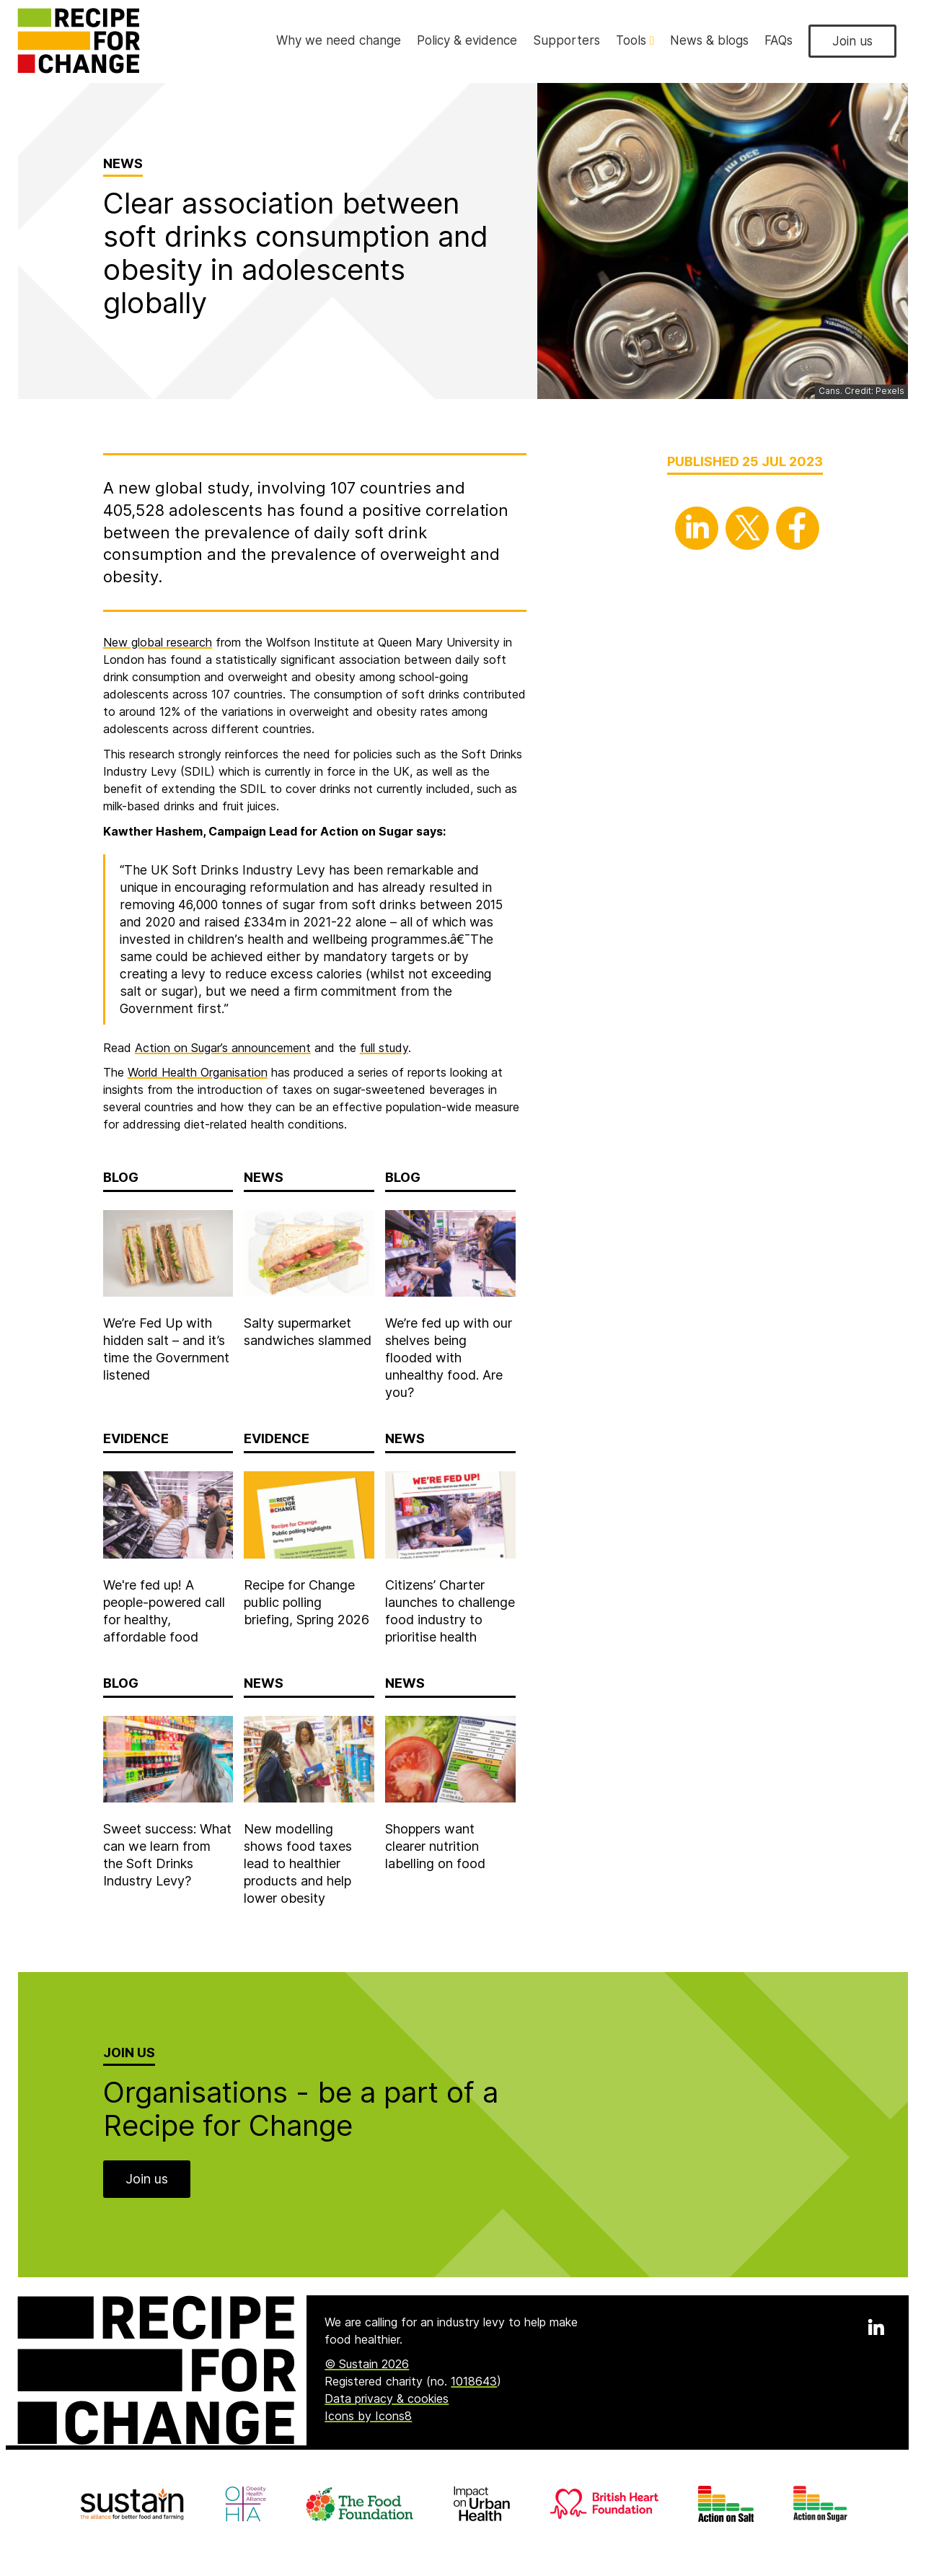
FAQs (778, 40)
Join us (852, 41)
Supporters (566, 40)
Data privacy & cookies (387, 2398)
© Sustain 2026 (367, 2364)
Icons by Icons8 (368, 2416)
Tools (635, 40)
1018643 (474, 2381)
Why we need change (338, 40)
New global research (157, 642)
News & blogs (709, 40)
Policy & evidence (467, 40)
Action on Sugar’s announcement (223, 1048)
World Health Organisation (198, 1072)
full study (384, 1048)
